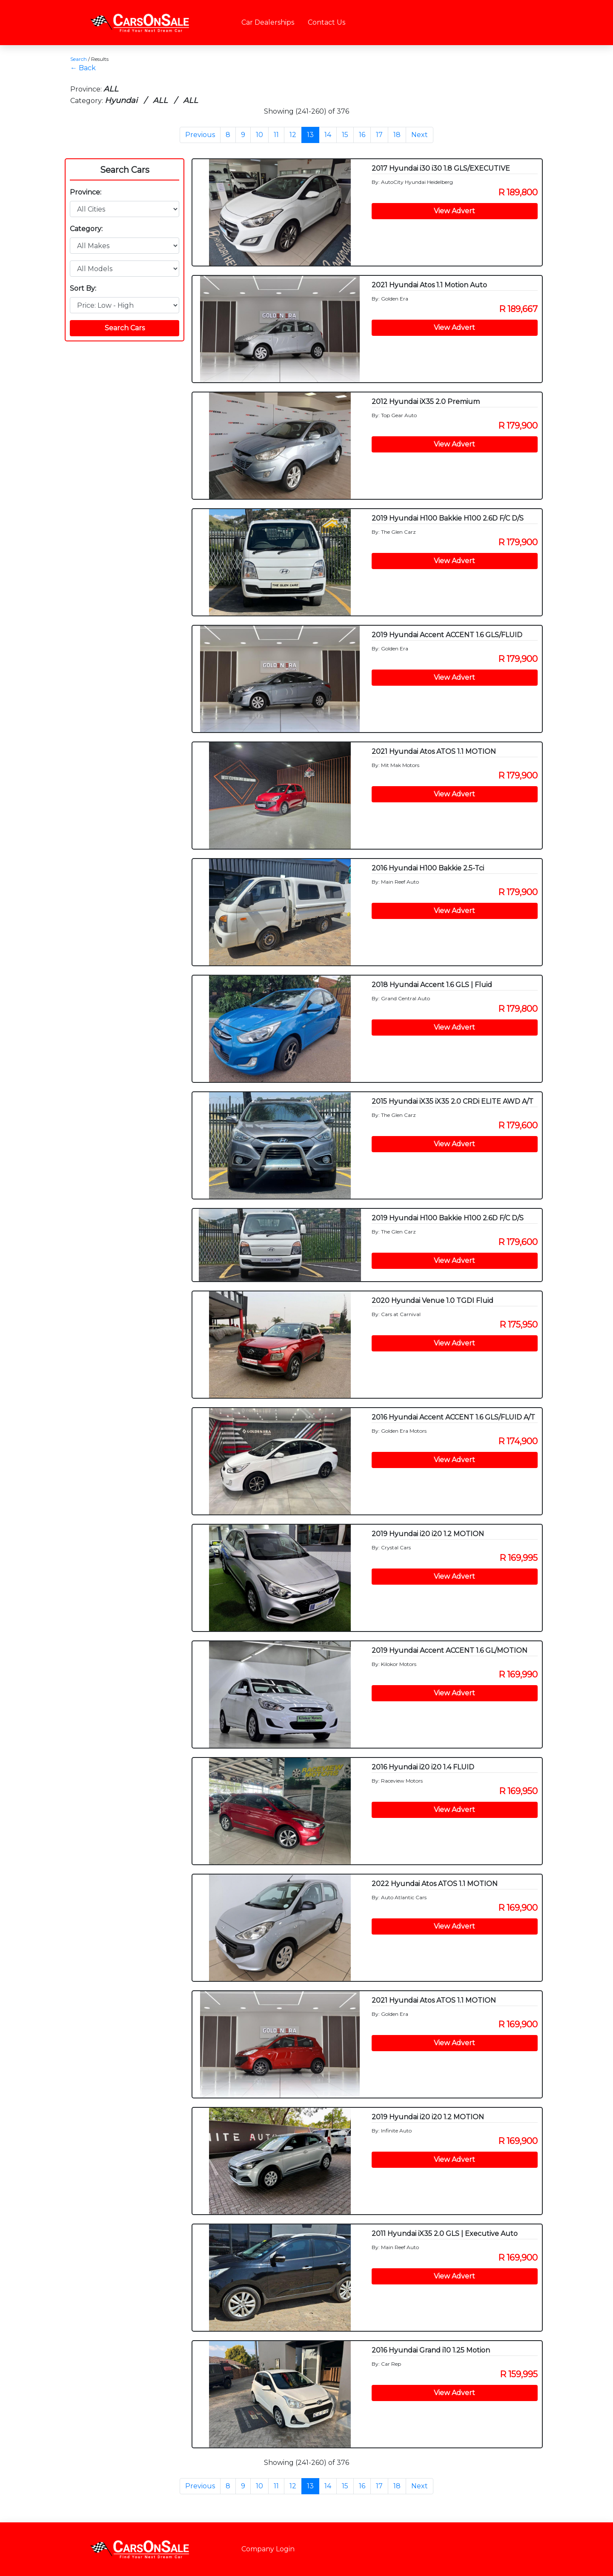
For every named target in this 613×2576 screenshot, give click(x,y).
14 (327, 135)
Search (78, 59)
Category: (86, 229)
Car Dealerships (267, 22)
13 (310, 135)
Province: (85, 192)
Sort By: (83, 288)
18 (397, 135)
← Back (83, 68)
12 (292, 135)
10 (259, 135)
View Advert (454, 211)
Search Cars (124, 170)
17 (379, 135)
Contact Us (326, 22)
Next (419, 135)
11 (276, 135)
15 (345, 135)
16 (362, 135)
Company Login (268, 2549)
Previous (200, 135)
